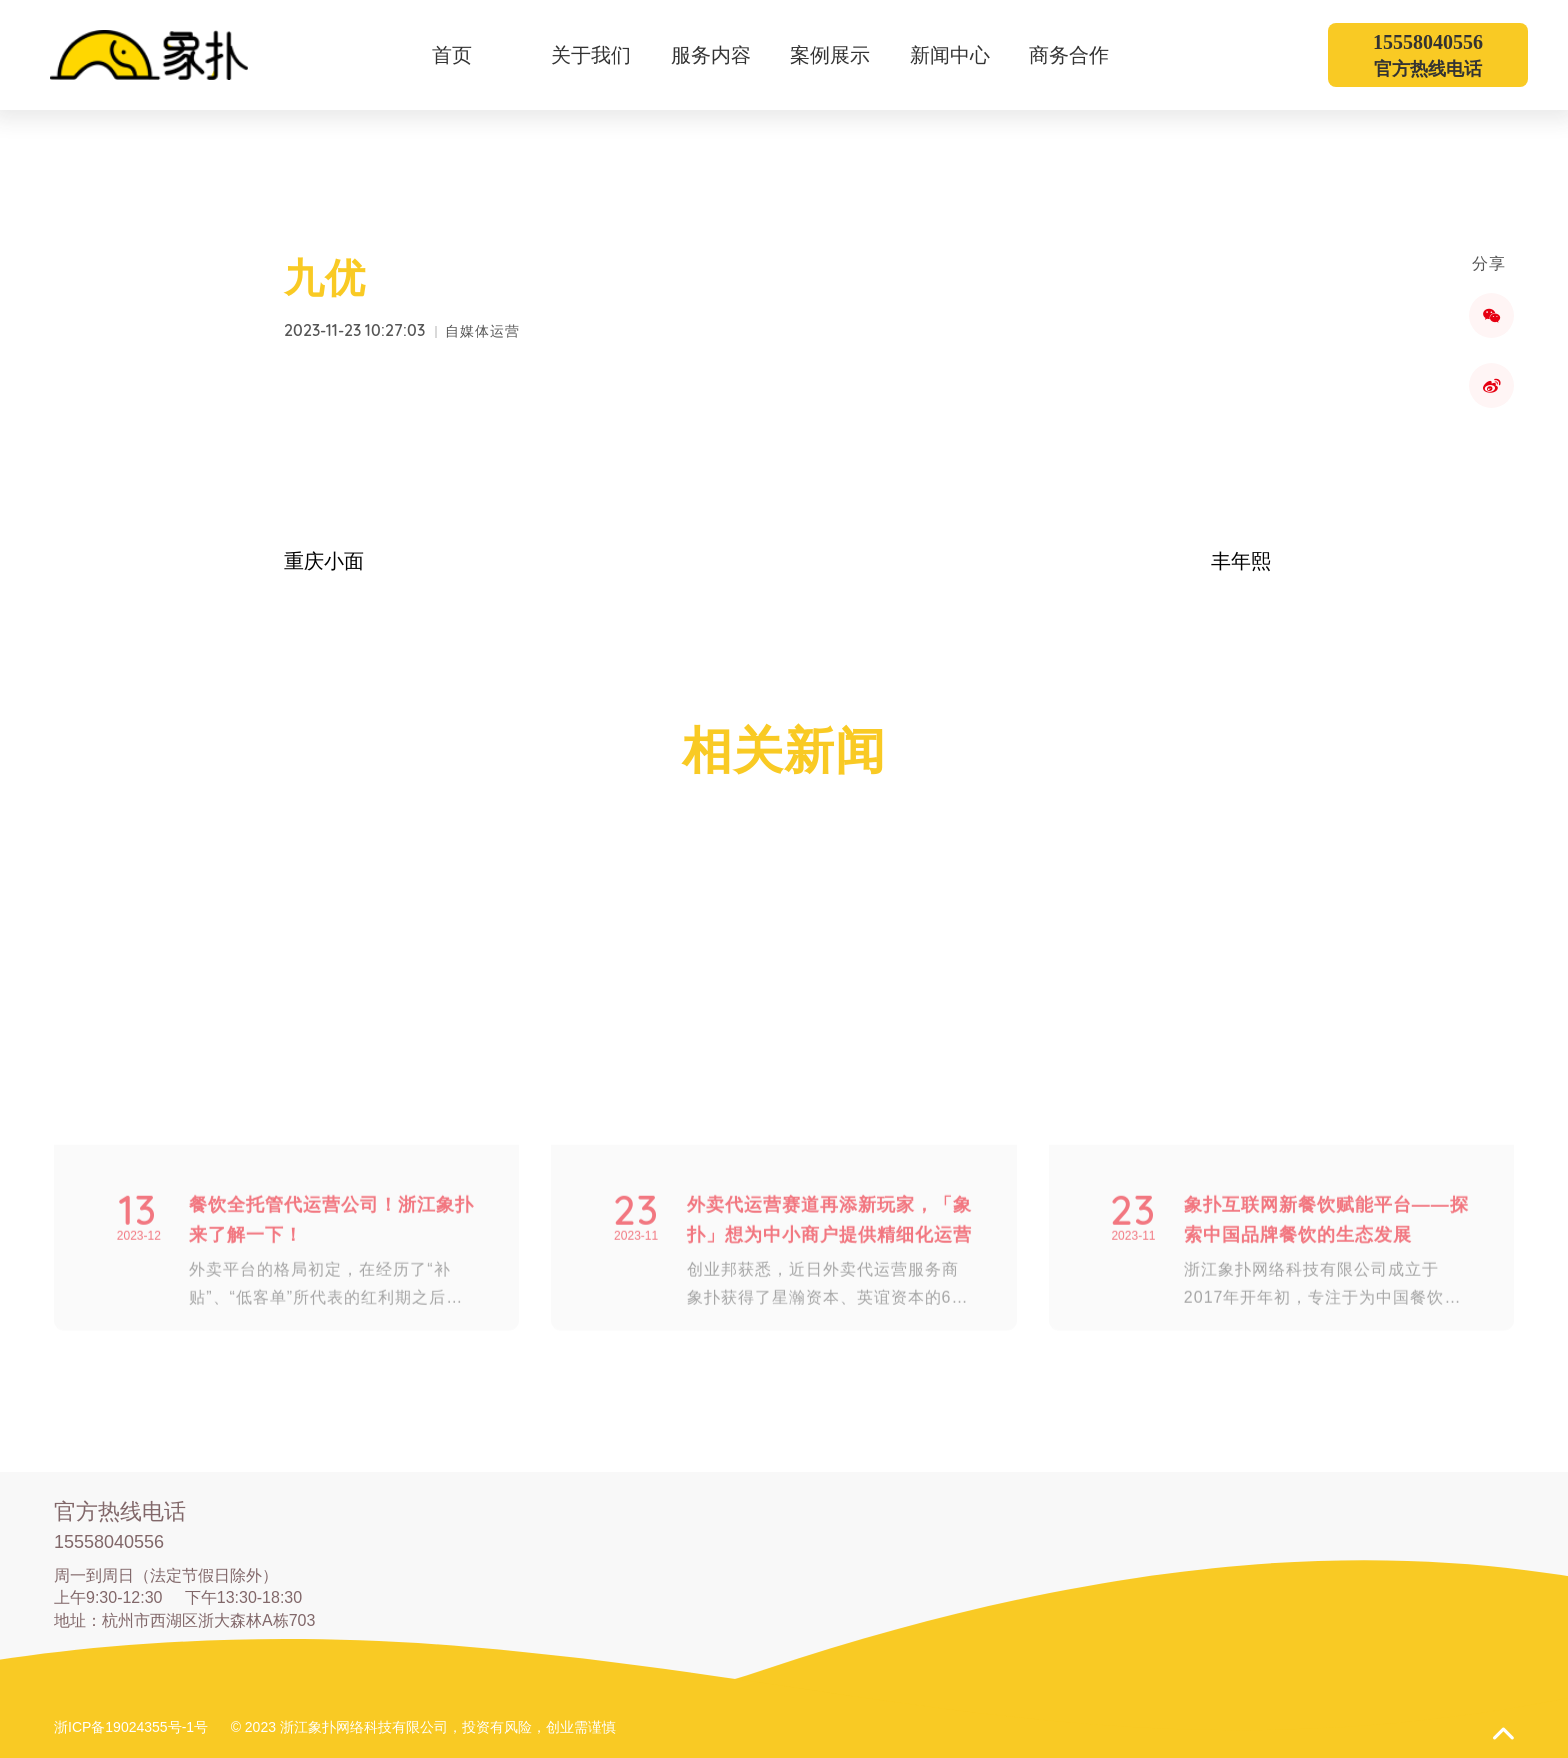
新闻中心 (962, 55)
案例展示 (842, 55)
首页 (452, 55)
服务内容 (723, 55)
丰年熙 (1241, 561)
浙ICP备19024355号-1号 (131, 1727)
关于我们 (603, 55)
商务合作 (1081, 55)
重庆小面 (324, 561)
